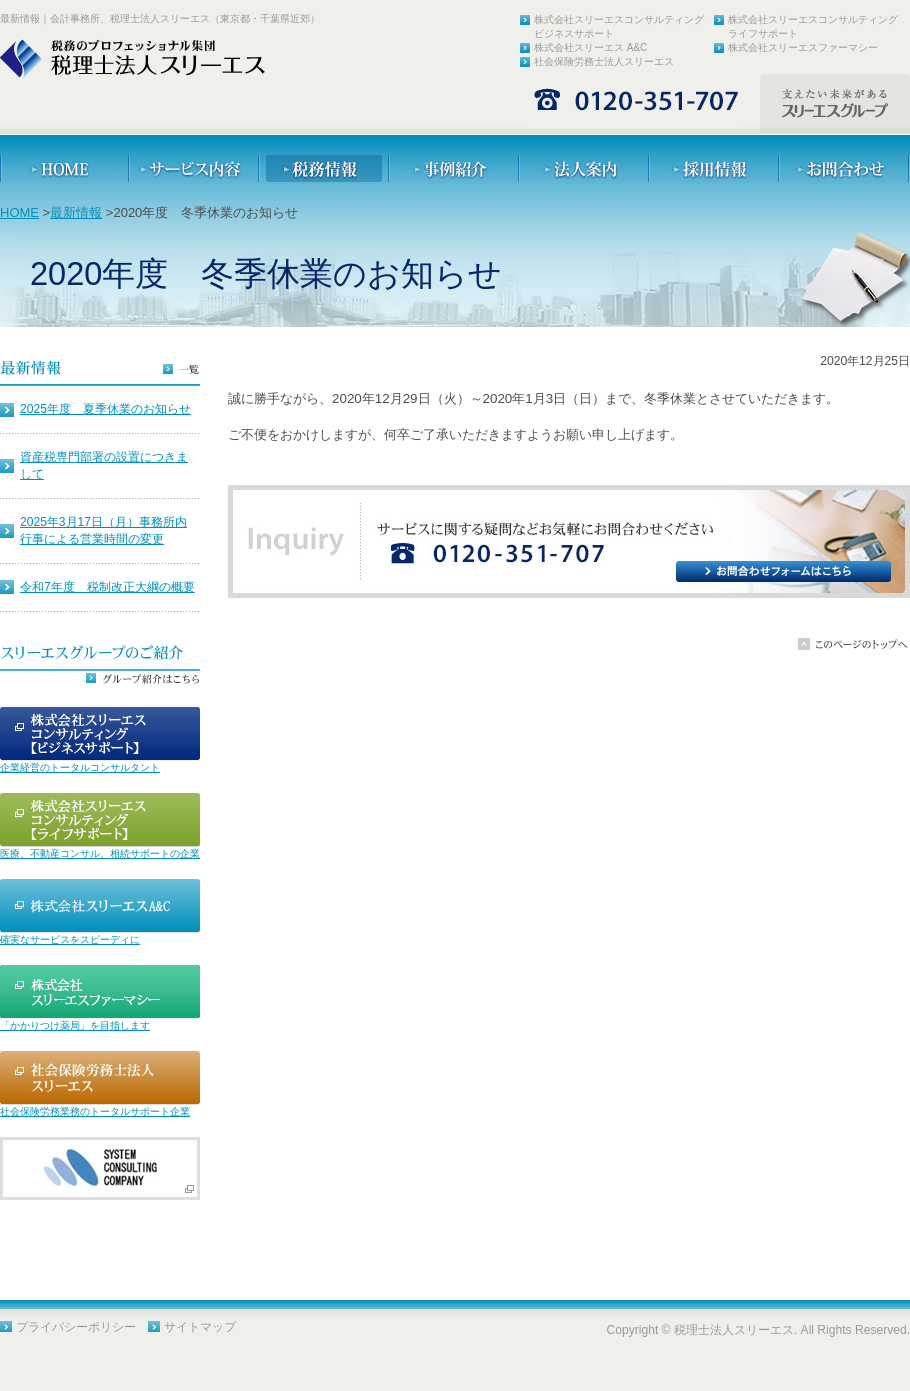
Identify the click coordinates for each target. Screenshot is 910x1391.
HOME (19, 212)
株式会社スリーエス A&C (590, 47)
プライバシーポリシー (76, 1327)
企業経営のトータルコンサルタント (80, 767)
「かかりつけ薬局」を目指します (75, 1025)
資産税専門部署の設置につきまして (104, 465)
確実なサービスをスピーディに (70, 939)
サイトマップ (200, 1327)
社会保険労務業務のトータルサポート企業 (95, 1111)
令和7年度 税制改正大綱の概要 (107, 587)
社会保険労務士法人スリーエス (604, 61)
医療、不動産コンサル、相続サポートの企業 (100, 853)
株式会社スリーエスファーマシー (803, 47)
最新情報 (76, 212)
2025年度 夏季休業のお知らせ (105, 409)
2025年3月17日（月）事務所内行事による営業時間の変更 (103, 530)
